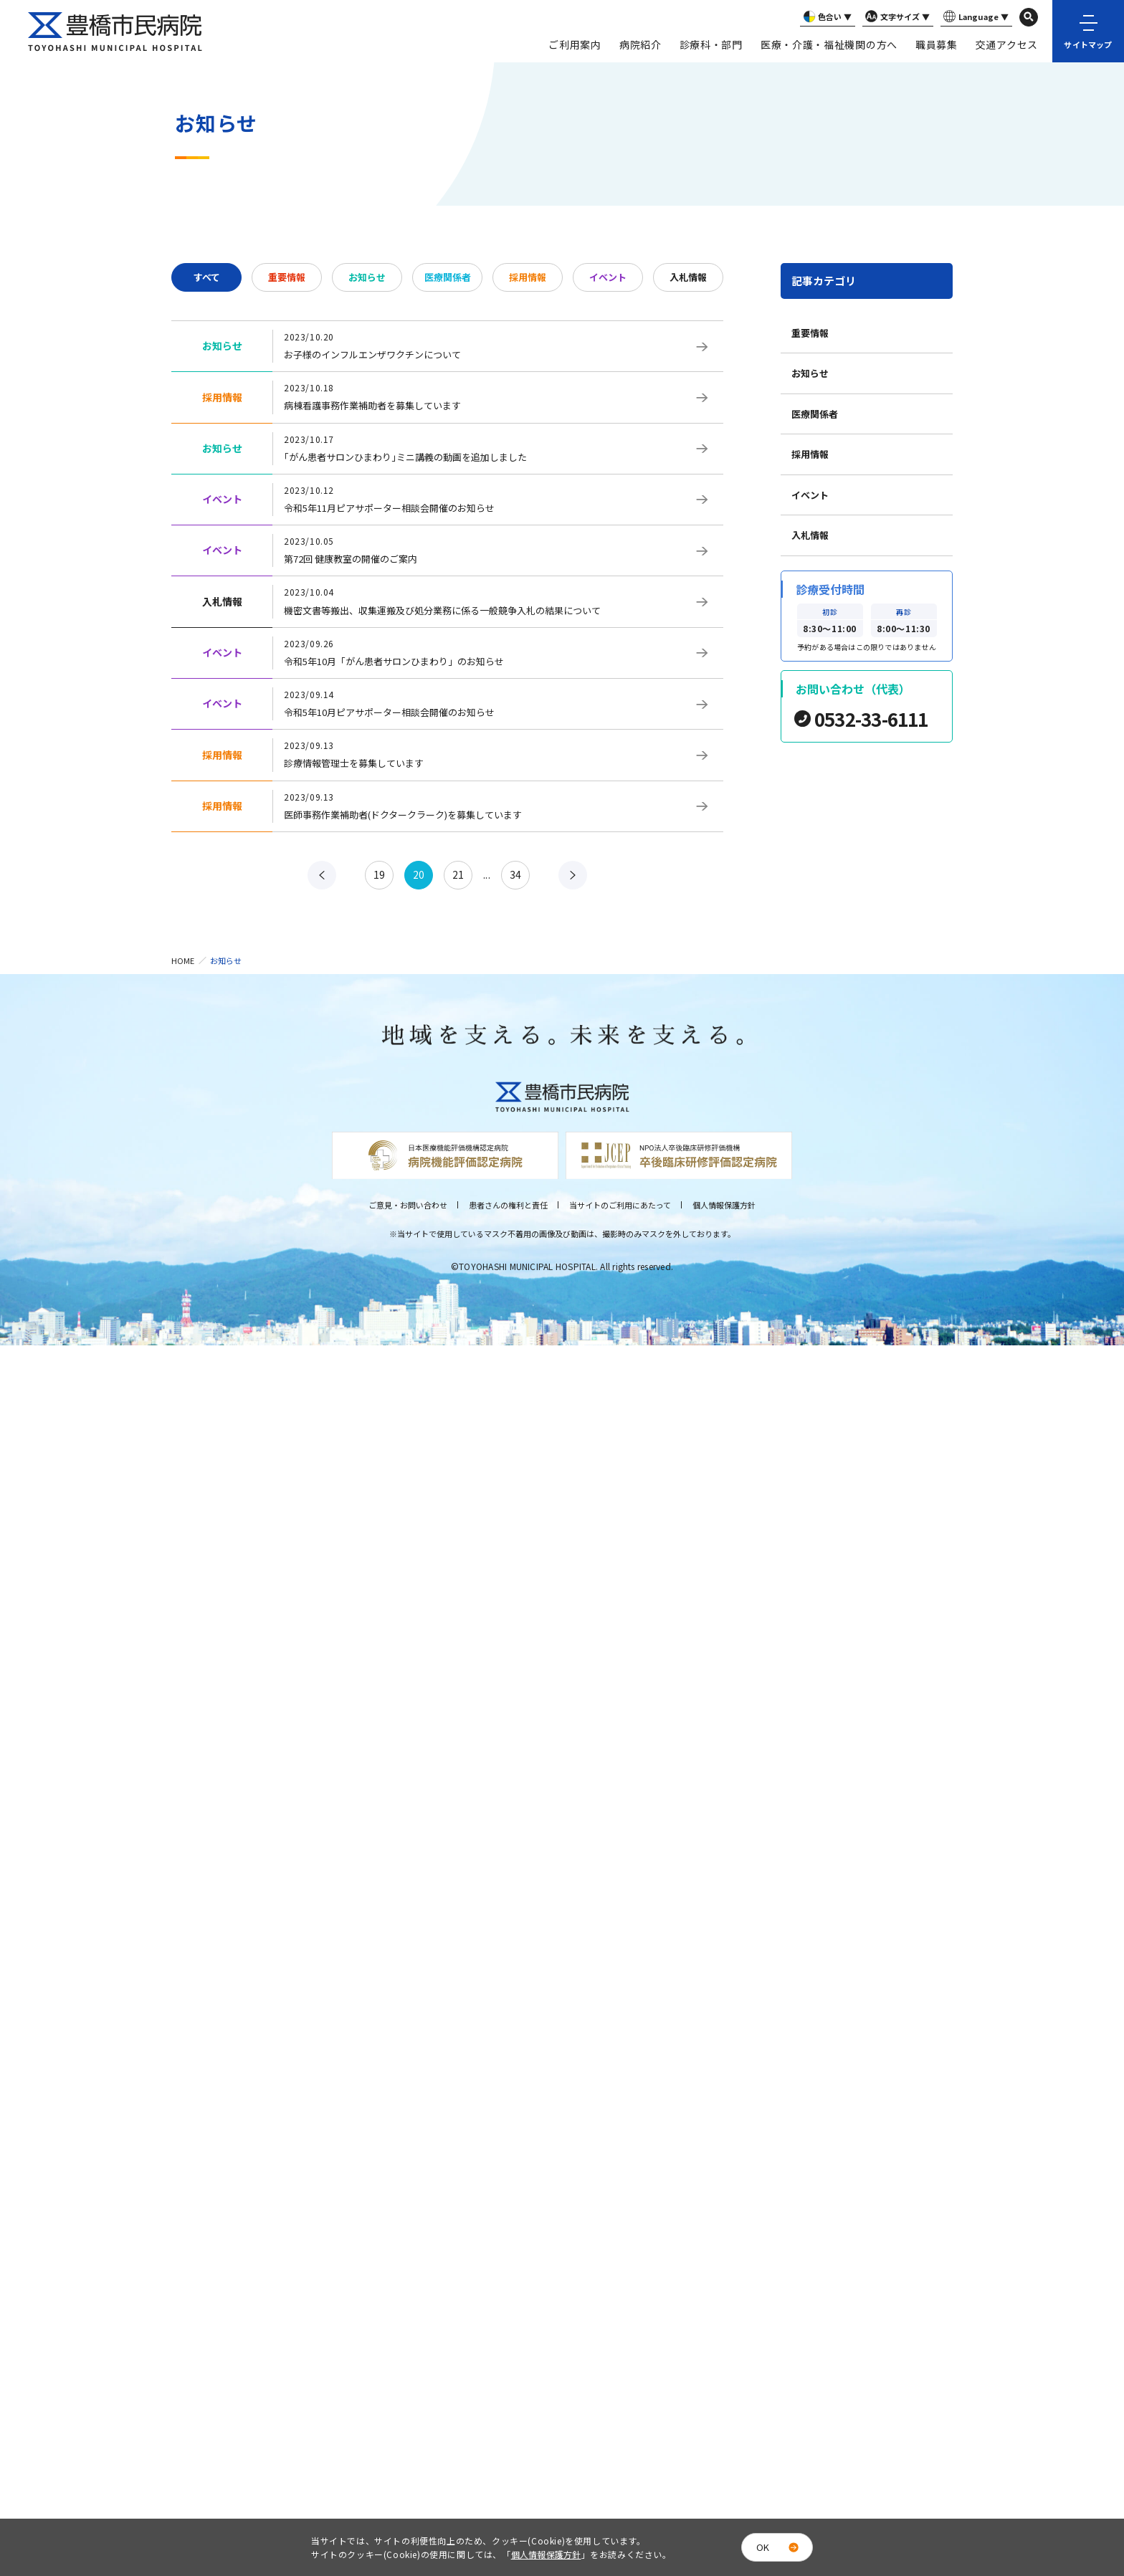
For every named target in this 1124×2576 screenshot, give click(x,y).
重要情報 (286, 277)
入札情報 (688, 277)
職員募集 (936, 44)
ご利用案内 (574, 44)
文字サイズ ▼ (896, 17)
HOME (182, 960)
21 (458, 874)
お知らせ (367, 277)
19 (379, 874)
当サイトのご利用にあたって (620, 1205)
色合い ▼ (826, 17)
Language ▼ (974, 17)
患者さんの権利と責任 (508, 1205)
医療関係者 (447, 277)
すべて (207, 277)
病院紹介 (640, 44)
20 (419, 874)
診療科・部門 (711, 44)
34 (516, 874)
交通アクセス (1007, 44)
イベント (608, 277)
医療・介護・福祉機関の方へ (829, 44)
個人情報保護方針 (724, 1205)
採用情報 (527, 277)
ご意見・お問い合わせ (407, 1205)
